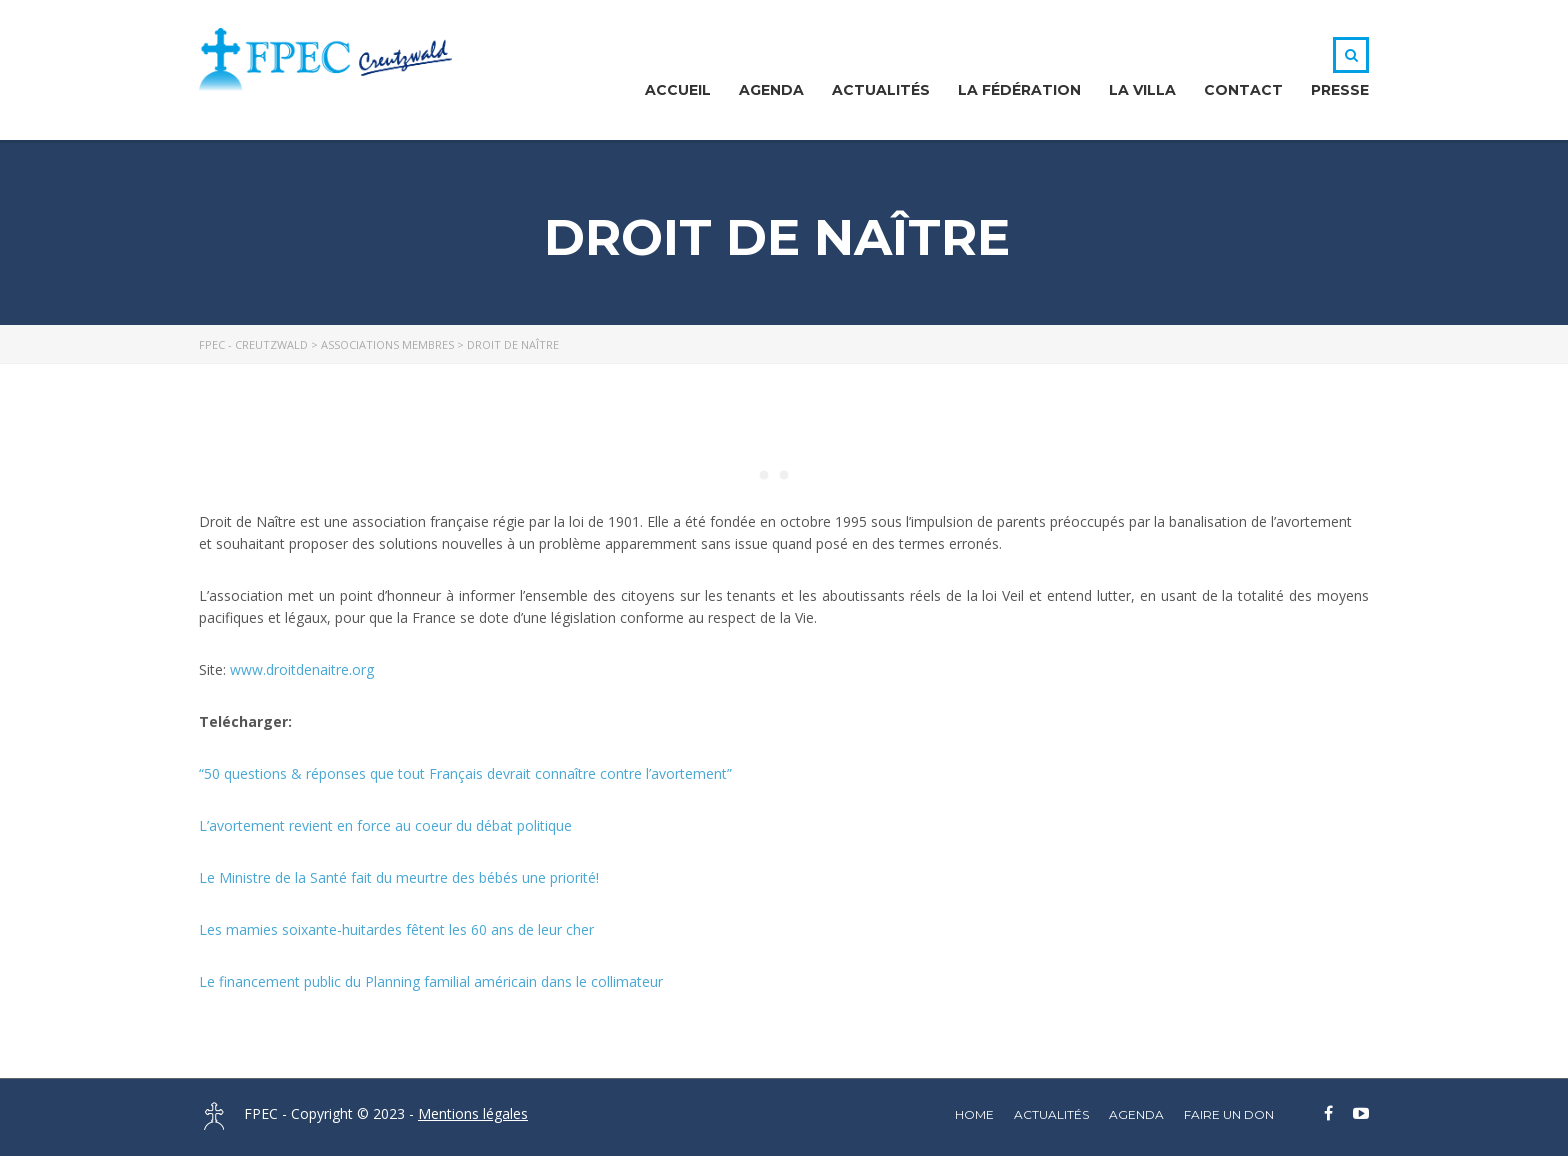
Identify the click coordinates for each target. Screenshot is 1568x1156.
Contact (1243, 90)
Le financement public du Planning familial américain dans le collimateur (431, 981)
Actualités (881, 90)
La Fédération (1019, 90)
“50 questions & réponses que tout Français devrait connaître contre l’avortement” (465, 773)
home (974, 1114)
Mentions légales (473, 1113)
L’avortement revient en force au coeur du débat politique (387, 825)
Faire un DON (1229, 1114)
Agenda (771, 90)
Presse (1340, 90)
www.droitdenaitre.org (302, 669)
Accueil (678, 90)
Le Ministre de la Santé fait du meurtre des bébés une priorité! (399, 877)
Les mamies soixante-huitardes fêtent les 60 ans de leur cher (396, 929)
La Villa (1142, 90)
